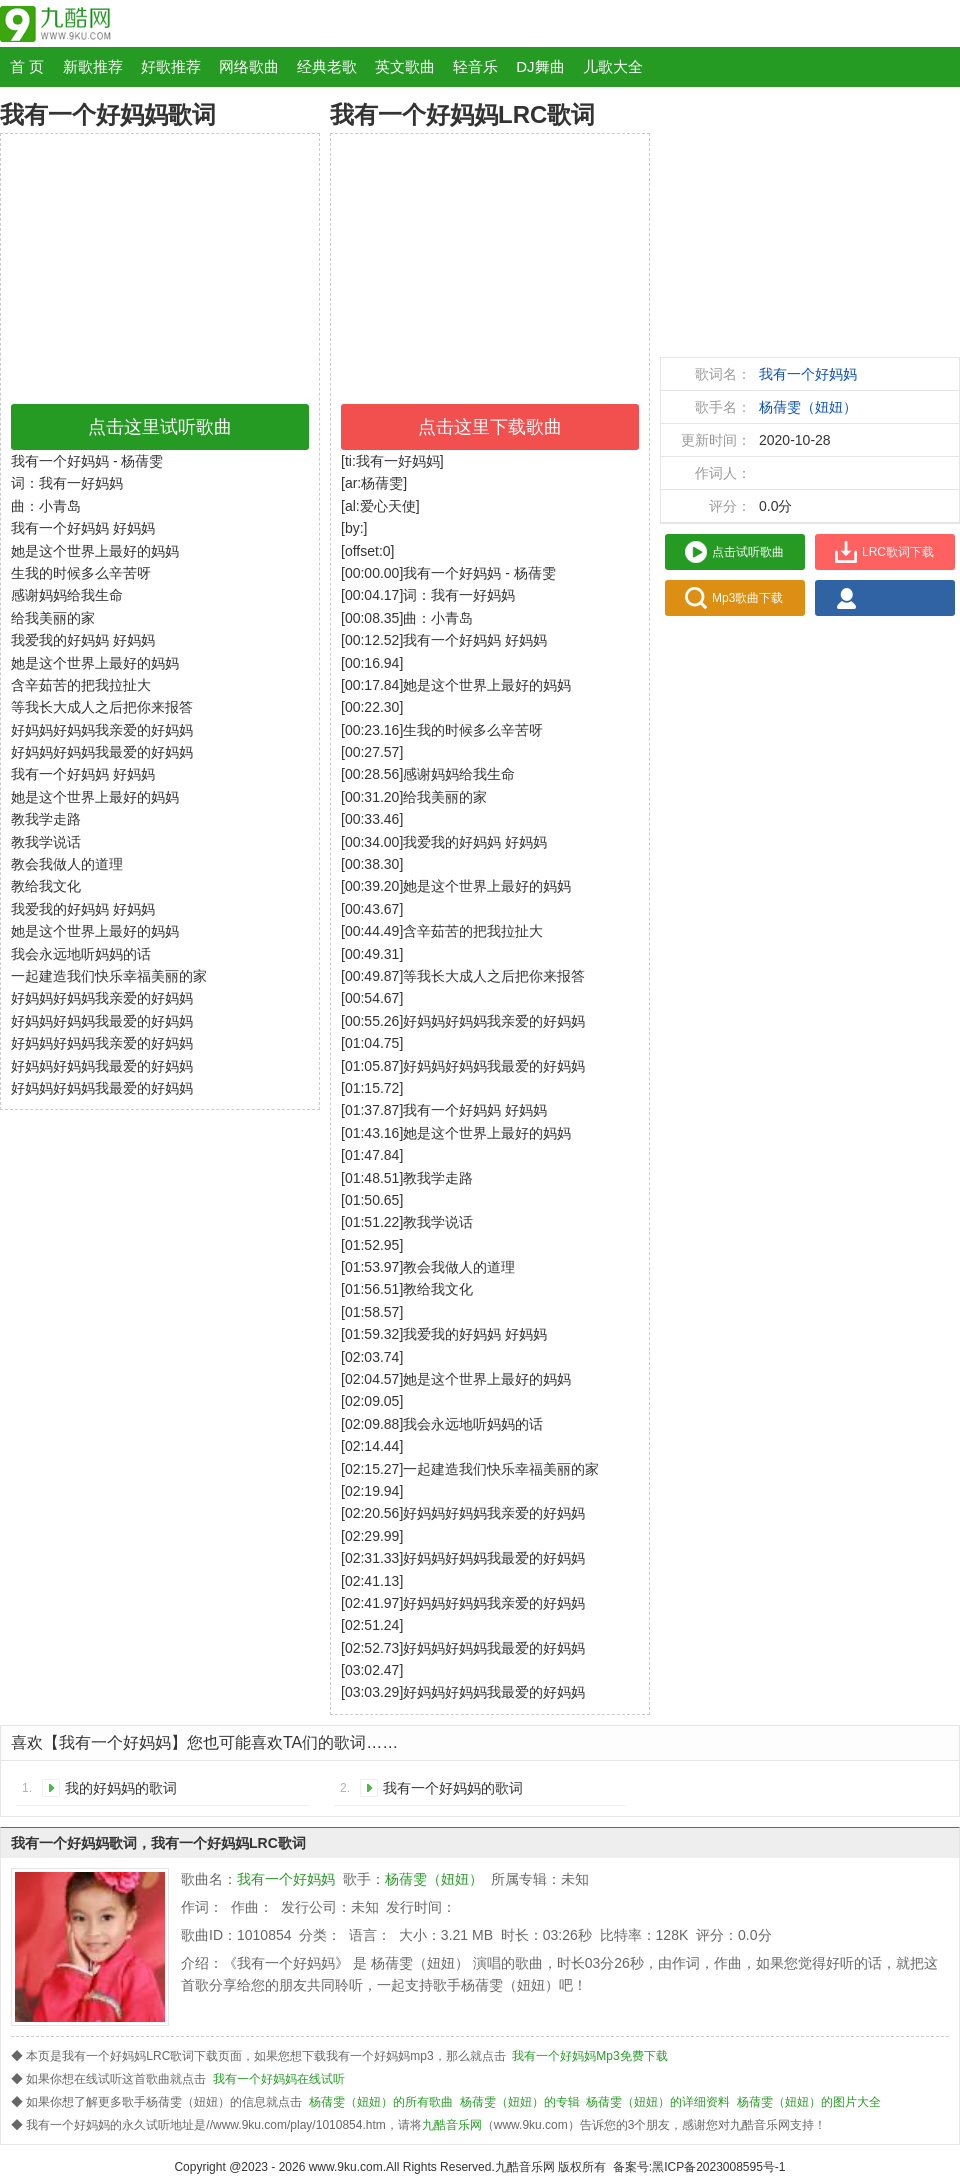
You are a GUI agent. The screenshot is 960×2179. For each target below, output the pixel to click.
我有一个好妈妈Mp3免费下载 (589, 2056)
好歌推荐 (171, 66)
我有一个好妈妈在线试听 (279, 2079)
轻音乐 (475, 66)
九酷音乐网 (452, 2125)
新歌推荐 (93, 66)
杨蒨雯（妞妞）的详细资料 (658, 2102)
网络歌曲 (249, 66)
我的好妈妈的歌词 (121, 1788)
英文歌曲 (405, 66)
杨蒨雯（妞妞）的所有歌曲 (381, 2102)
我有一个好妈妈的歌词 (453, 1788)
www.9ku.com (346, 2167)
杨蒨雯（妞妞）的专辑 (520, 2102)
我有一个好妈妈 (808, 374)
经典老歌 (327, 66)
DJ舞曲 (540, 66)
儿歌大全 (613, 66)
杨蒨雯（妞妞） (808, 407)
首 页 (27, 66)
